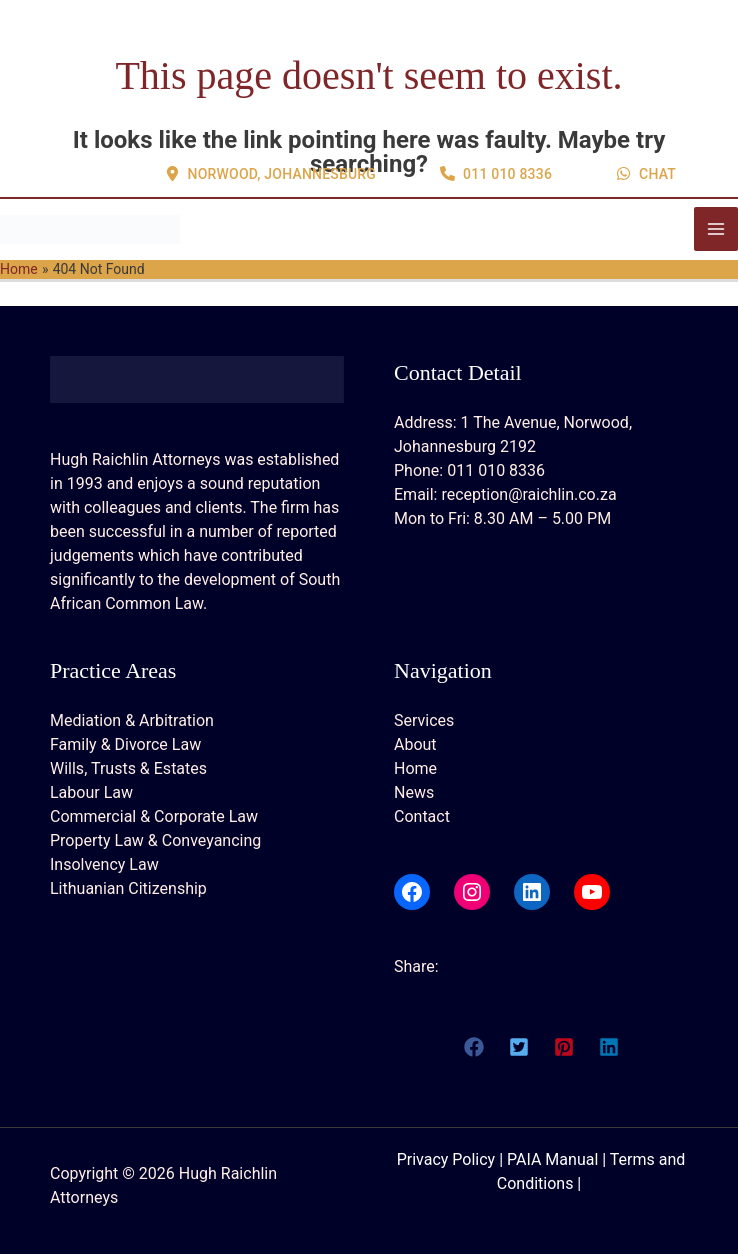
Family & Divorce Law (125, 744)
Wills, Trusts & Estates (128, 768)
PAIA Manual (552, 1159)
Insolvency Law (104, 864)
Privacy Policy (446, 1159)
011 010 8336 (496, 470)
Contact (422, 816)
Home (415, 768)
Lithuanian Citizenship (128, 888)
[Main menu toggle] (716, 229)
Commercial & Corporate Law (154, 816)
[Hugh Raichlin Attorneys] (90, 228)
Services (424, 720)
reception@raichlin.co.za (528, 494)
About (415, 744)
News (414, 792)
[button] (271, 98)
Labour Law (91, 792)
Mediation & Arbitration (132, 720)
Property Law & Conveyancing (155, 840)
